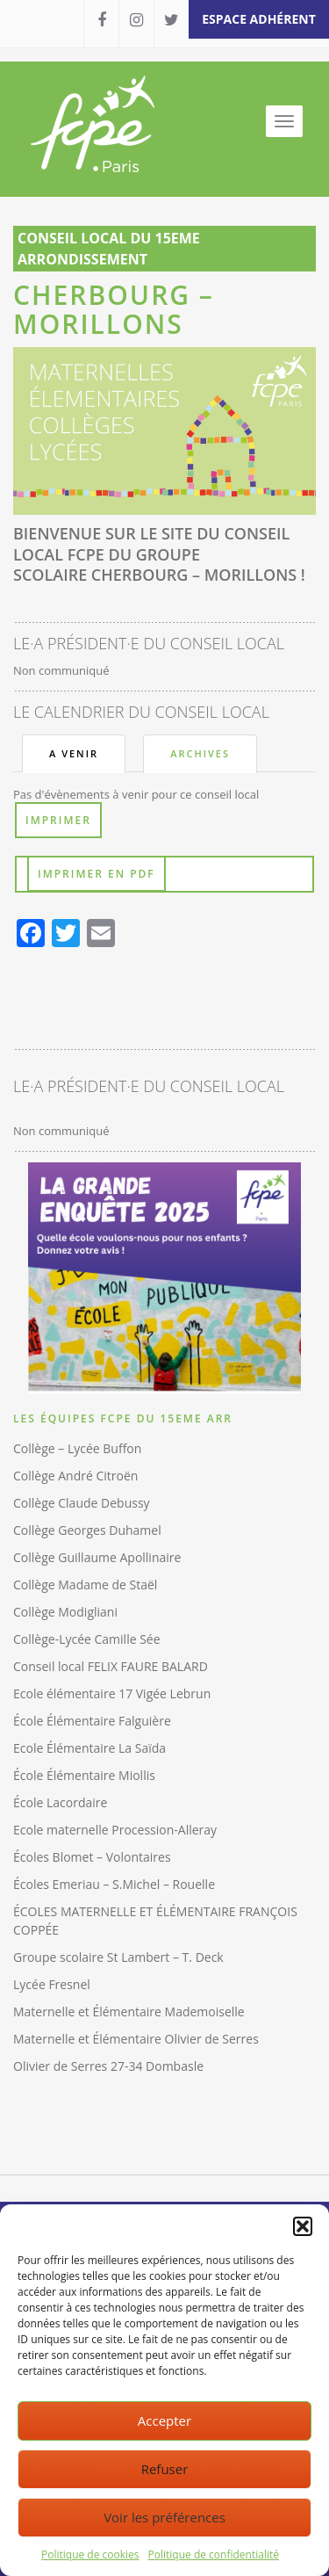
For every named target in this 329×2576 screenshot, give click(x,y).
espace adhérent (259, 19)
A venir (73, 753)
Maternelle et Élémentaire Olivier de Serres (136, 2038)
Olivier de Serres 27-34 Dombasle (108, 2066)
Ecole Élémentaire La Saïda (89, 1748)
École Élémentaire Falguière (92, 1720)
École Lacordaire (60, 1802)
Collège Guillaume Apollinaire (97, 1557)
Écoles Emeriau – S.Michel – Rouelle (114, 1884)
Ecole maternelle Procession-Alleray (115, 1829)
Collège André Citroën (75, 1475)
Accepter (164, 2420)
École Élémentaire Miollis (84, 1775)
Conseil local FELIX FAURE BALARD (110, 1666)
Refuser (165, 2469)
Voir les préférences (164, 2517)
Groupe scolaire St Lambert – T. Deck (118, 1957)
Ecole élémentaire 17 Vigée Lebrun (112, 1693)
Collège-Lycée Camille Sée (87, 1639)
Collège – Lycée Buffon (77, 1448)
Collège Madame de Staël (85, 1584)
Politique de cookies (90, 2554)
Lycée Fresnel (51, 1984)
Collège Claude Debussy (81, 1502)
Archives (200, 753)
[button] (302, 2226)
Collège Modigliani (65, 1611)
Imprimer (58, 820)
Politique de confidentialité (213, 2554)
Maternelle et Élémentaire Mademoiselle (129, 2011)
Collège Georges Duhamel (87, 1530)
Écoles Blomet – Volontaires (92, 1857)
